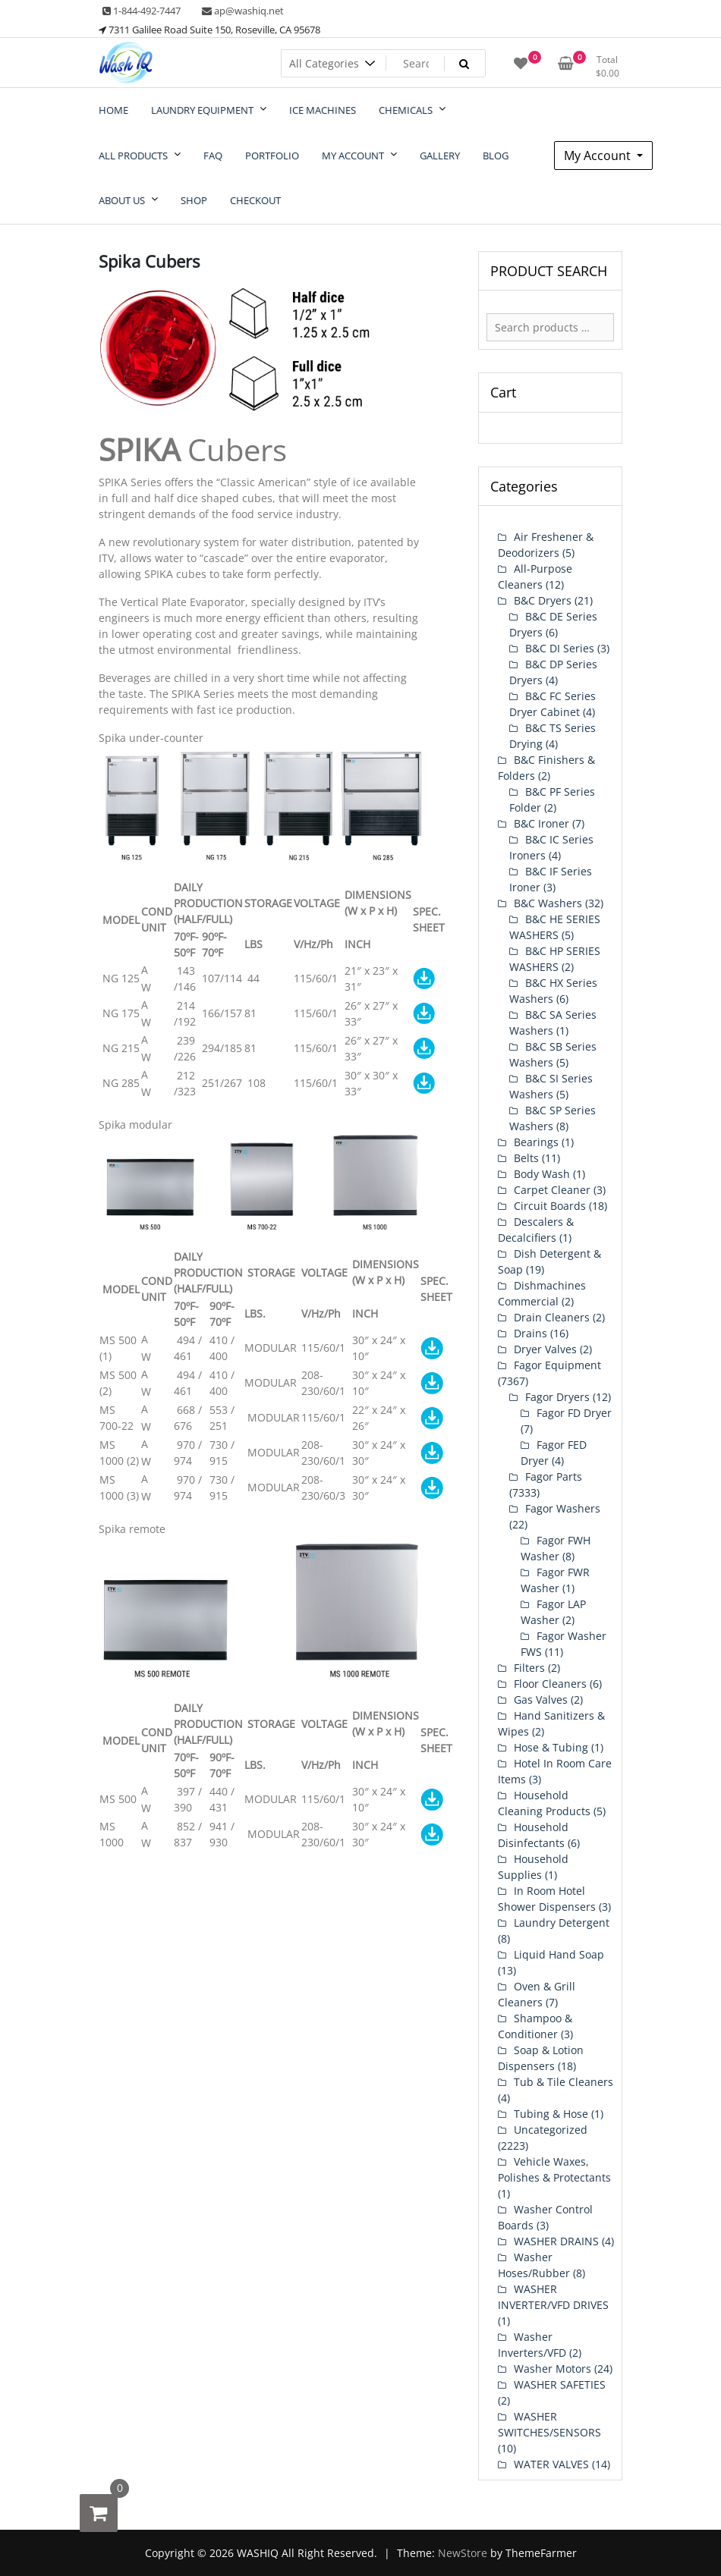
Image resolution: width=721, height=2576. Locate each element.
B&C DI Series (559, 648)
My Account (599, 155)
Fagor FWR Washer (555, 1580)
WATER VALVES (551, 2464)
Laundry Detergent (561, 1922)
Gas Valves (541, 1699)
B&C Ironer (541, 823)
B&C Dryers (542, 600)
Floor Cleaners (550, 1683)
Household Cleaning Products (544, 1803)
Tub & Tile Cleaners (563, 2082)
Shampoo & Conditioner (535, 2026)
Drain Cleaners (552, 1317)
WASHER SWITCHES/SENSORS (549, 2424)
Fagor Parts (553, 1476)
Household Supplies (533, 1867)
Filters (529, 1667)
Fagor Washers (562, 1508)
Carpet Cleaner (552, 1190)
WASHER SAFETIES (560, 2384)
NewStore (462, 2553)
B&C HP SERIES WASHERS (554, 959)
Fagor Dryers (557, 1397)
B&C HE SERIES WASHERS (554, 927)
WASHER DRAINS (556, 2241)
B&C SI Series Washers (551, 1086)
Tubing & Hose (551, 2113)
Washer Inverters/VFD (532, 2344)
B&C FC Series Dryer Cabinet (552, 704)
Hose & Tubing (551, 1747)
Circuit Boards (550, 1205)
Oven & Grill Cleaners (536, 1994)
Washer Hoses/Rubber (534, 2265)
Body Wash (542, 1174)
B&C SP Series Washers (552, 1118)
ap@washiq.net (243, 10)
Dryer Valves (545, 1349)
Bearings (536, 1142)
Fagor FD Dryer (574, 1413)
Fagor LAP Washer (553, 1612)
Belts (526, 1158)
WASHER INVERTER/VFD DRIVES (553, 2297)
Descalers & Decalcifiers (536, 1229)
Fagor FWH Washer (555, 1548)
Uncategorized (550, 2129)
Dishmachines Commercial (542, 1293)
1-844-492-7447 (141, 10)
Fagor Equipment (557, 1365)
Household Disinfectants (533, 1835)
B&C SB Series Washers (553, 1054)
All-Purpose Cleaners (535, 576)
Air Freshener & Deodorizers (545, 544)
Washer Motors (552, 2368)
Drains (530, 1333)
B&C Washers (548, 903)
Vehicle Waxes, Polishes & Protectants (554, 2169)
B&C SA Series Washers (553, 1022)
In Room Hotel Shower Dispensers (547, 1898)
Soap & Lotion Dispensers (541, 2058)
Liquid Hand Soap (559, 1954)
